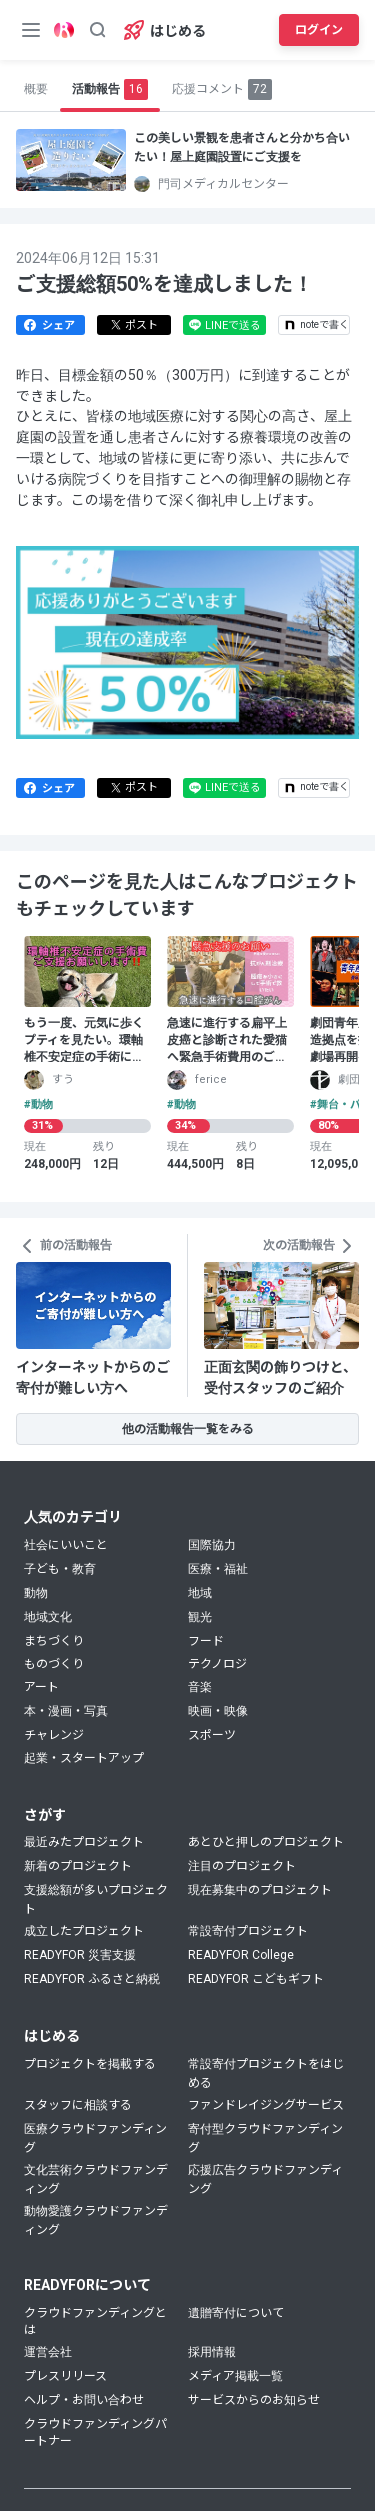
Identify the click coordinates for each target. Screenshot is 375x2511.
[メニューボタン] (31, 30)
